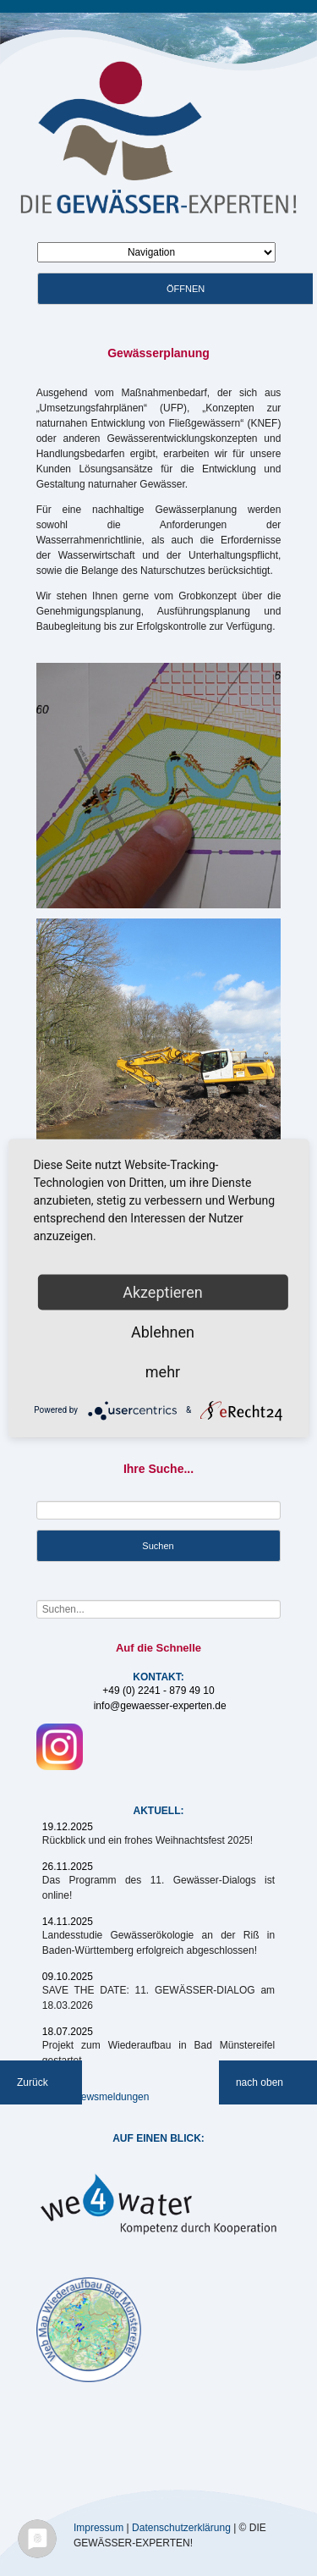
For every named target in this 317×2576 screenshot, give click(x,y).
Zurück (32, 2082)
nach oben (259, 2082)
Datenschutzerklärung (181, 2527)
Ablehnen (162, 1331)
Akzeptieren (163, 1291)
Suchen (157, 1546)
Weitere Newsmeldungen (93, 2097)
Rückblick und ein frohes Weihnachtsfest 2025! (147, 1840)
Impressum (98, 2527)
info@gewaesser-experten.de (160, 1706)
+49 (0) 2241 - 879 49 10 (158, 1690)
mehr (162, 1371)
